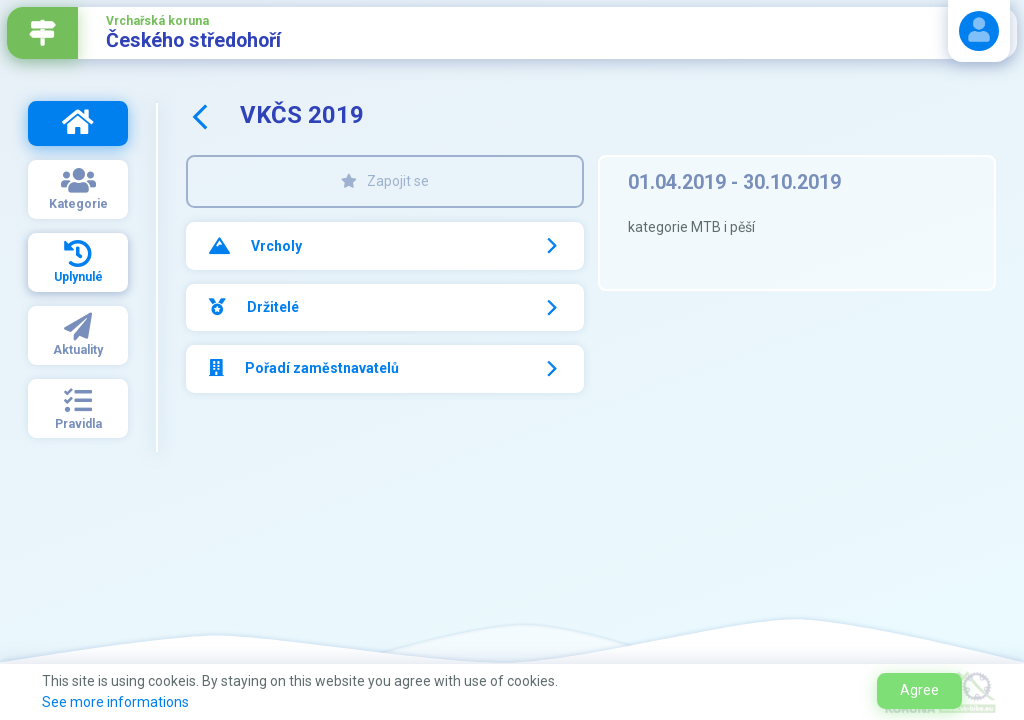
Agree (919, 690)
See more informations (115, 702)
